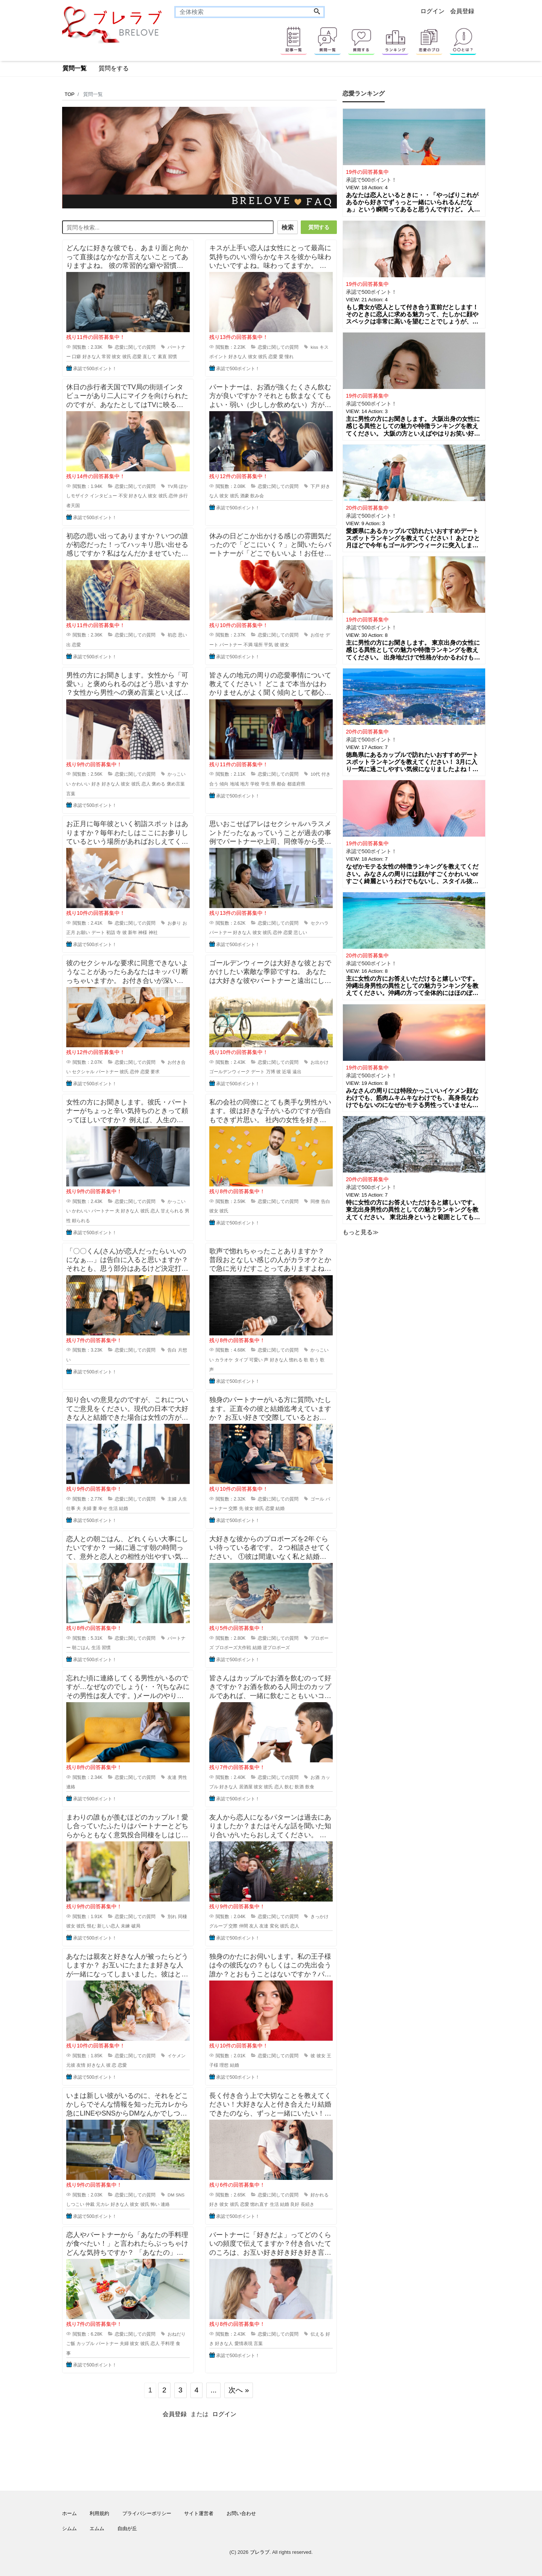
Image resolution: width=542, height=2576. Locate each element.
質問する (318, 227)
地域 (234, 782)
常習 (106, 355)
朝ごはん (81, 1646)
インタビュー (103, 494)
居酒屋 (246, 1785)
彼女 (116, 355)
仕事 (70, 1507)
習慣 (172, 355)
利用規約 (99, 2511)
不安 (123, 494)
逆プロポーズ (276, 1646)
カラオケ (224, 1358)
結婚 (123, 1507)
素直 (162, 355)
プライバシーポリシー (146, 2511)
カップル (85, 2342)
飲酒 (299, 1785)
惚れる (296, 1358)
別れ (172, 1914)
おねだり (176, 2332)
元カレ (103, 2202)
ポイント (218, 355)
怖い (155, 2202)
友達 (172, 1775)
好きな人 (91, 355)
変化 (274, 1924)
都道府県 (296, 782)
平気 (268, 643)
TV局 (172, 484)
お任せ (317, 633)
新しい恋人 (108, 1924)
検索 (285, 227)
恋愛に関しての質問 (135, 345)
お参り (174, 921)
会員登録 (462, 11)
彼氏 (126, 355)
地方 (244, 782)
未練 (125, 1924)
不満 (248, 643)
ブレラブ (259, 2550)
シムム (69, 2526)
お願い (83, 931)
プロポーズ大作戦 (233, 1646)
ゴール (317, 1497)
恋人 (146, 782)
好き (95, 782)
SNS (180, 2193)
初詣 (110, 931)
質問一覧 (74, 68)
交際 (233, 1507)
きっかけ (320, 1914)
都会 (281, 782)
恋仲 (173, 494)
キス (324, 345)
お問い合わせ (241, 2511)
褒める (158, 782)
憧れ (289, 355)
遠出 (296, 1070)
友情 (80, 2063)
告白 (325, 1199)
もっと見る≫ (361, 1232)
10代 (315, 772)
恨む (91, 1924)
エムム (97, 2526)
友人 (253, 1924)
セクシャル (83, 1070)
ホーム (69, 2511)
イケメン (176, 2054)
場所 (258, 643)
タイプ (241, 1358)
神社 (153, 931)
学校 (254, 782)
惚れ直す (259, 2202)
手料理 (167, 2342)
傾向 (223, 782)
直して (149, 355)
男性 (182, 1775)
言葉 (70, 791)
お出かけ (320, 1060)
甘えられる (172, 1209)
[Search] (316, 12)
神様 (142, 931)
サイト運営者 (198, 2511)
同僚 (315, 1199)
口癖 (76, 355)
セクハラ (320, 921)
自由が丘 (127, 2526)
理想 (223, 2063)
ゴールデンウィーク (229, 1070)
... (213, 2388)
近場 (286, 1070)
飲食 (309, 1785)
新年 (132, 931)
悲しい (300, 931)
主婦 (172, 1497)
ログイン (432, 11)
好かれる (320, 2193)
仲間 (243, 1924)
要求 (155, 1070)
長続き (307, 2202)
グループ (218, 1924)
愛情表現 (243, 2342)
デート (98, 931)
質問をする (114, 68)
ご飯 (70, 2342)
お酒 (315, 1775)
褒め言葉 (176, 782)
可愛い (256, 1358)
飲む (289, 1785)
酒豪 (244, 494)
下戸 (315, 484)
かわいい (81, 782)
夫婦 (86, 1507)
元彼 (70, 2063)
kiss (314, 345)
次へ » (238, 2388)
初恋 (172, 633)
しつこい (75, 2202)
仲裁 (89, 2202)
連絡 (70, 1785)
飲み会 (257, 494)
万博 (270, 1070)
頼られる (81, 1218)
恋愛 (137, 355)
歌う (314, 1358)
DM (171, 2193)
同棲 (182, 1914)
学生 (265, 782)
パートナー (230, 643)
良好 (294, 2202)
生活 (113, 1507)
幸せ (102, 1507)
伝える (317, 2332)
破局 (135, 1924)
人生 (182, 1497)
